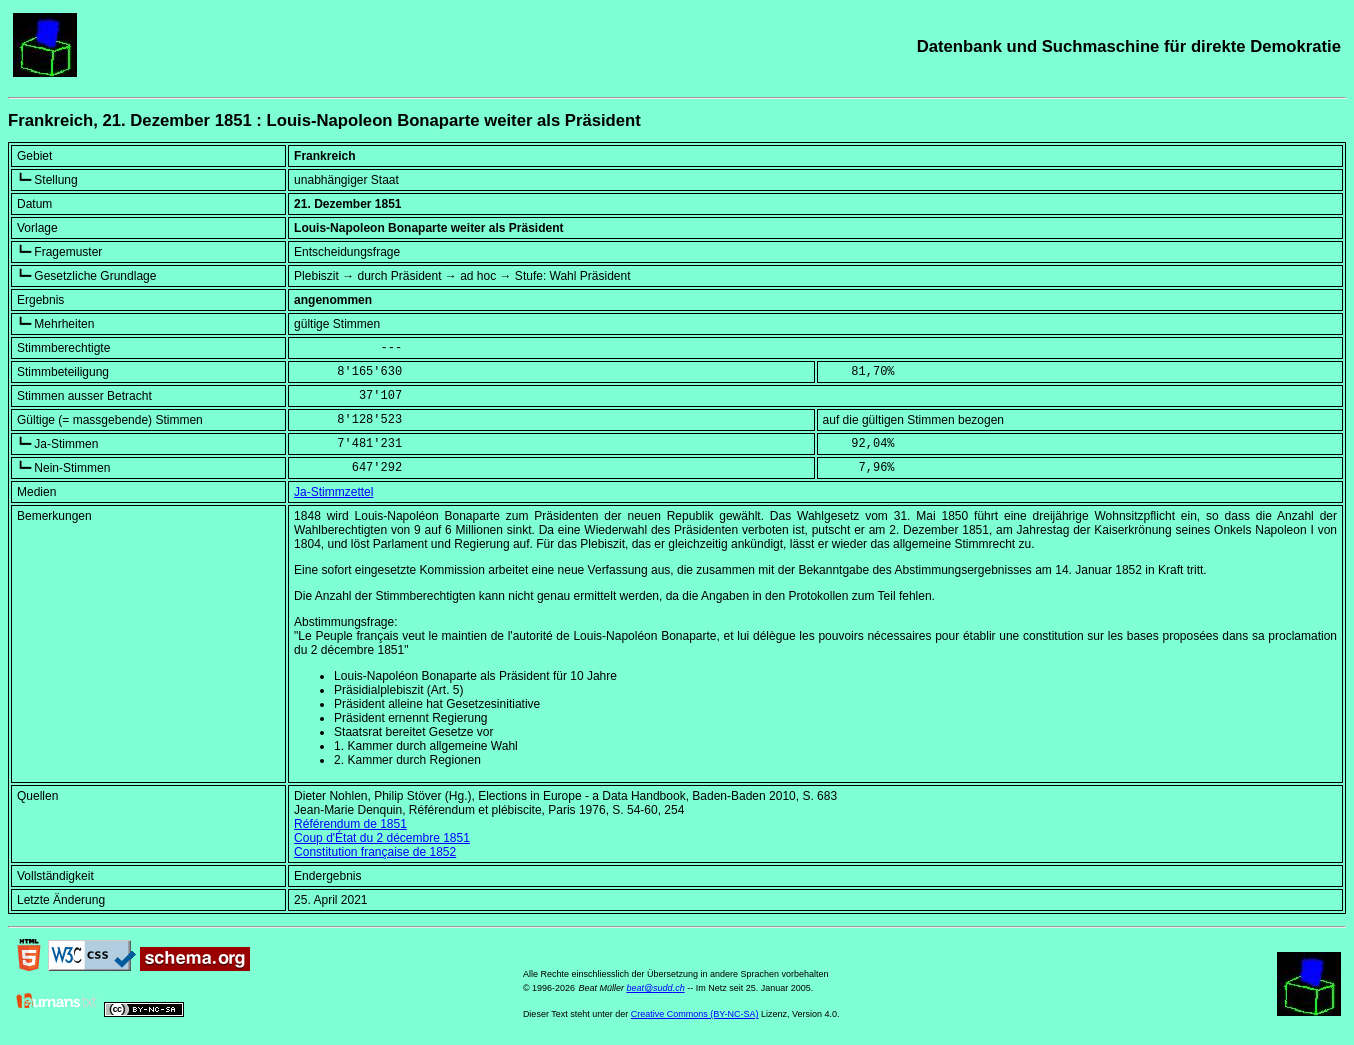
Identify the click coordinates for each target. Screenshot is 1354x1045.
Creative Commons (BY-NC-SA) (695, 1014)
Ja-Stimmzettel (333, 492)
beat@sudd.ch (655, 988)
